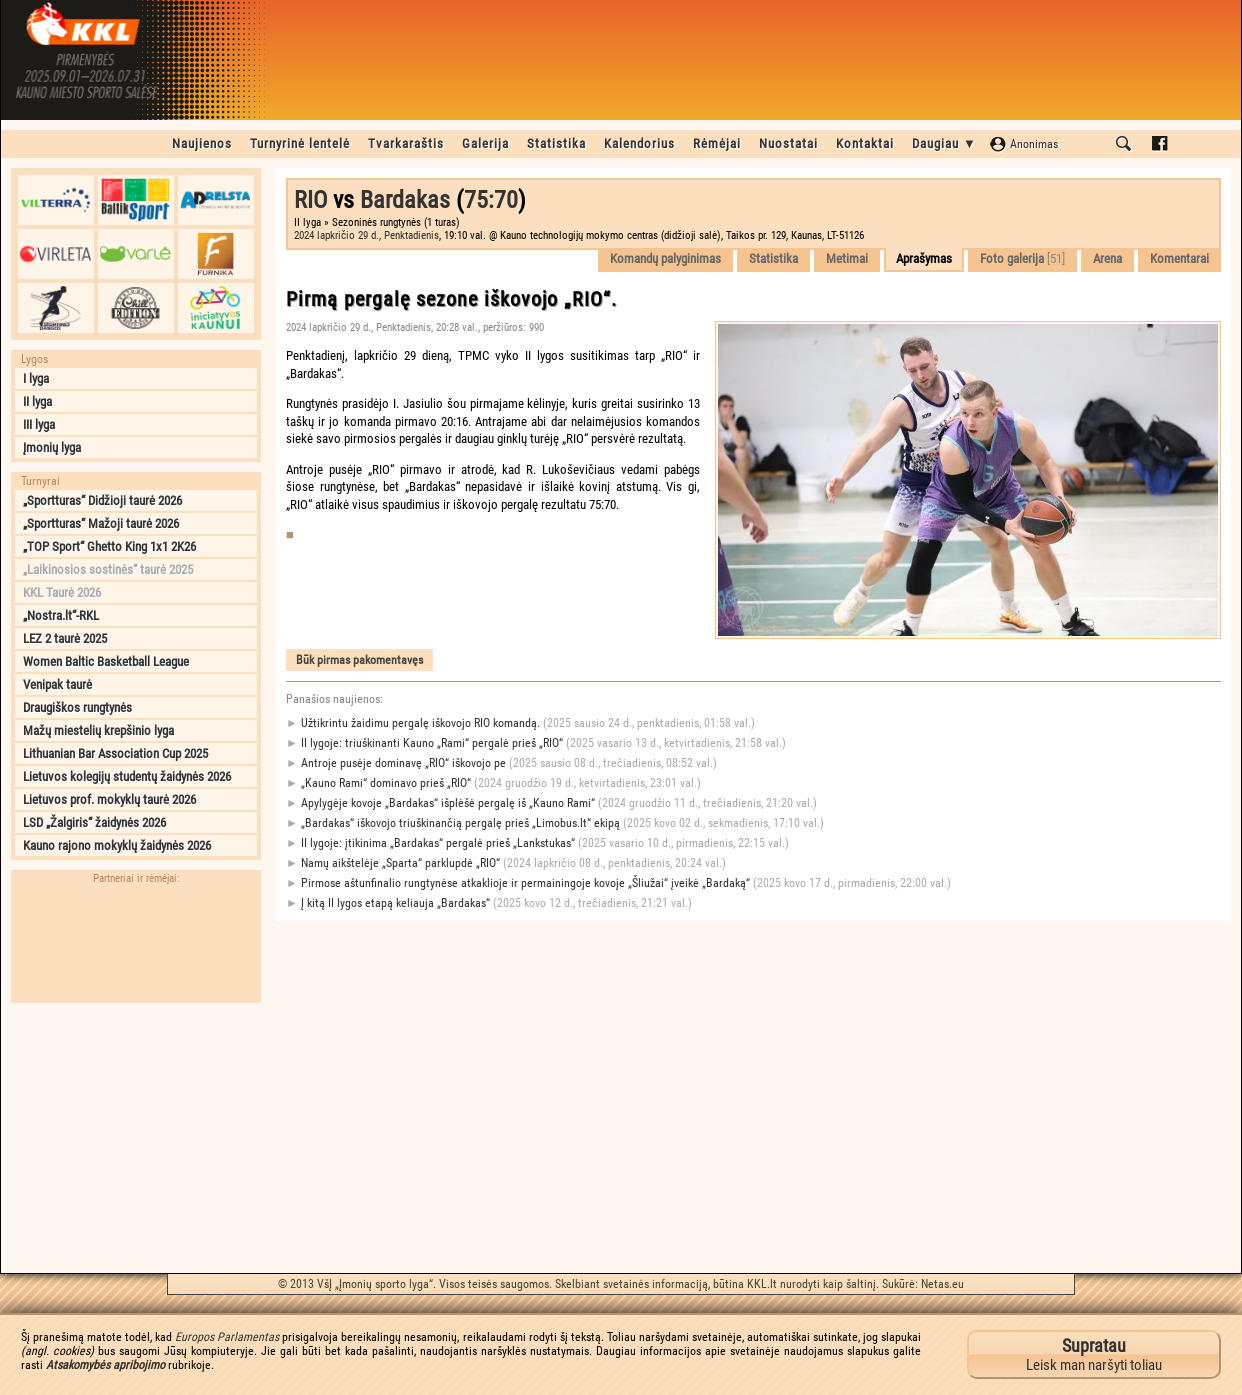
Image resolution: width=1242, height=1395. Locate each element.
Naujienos (202, 143)
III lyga (39, 424)
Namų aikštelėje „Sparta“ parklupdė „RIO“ (506, 863)
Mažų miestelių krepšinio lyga (98, 730)
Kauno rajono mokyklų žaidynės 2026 (117, 845)
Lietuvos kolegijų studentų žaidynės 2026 (127, 776)
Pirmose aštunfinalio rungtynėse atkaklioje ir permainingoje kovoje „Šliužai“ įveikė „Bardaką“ (618, 883)
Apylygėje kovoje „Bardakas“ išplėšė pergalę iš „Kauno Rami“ (551, 803)
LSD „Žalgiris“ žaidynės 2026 (94, 822)
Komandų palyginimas (665, 258)
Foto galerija (1022, 258)
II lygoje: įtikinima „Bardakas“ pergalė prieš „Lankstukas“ (537, 843)
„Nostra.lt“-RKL (61, 615)
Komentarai (1179, 258)
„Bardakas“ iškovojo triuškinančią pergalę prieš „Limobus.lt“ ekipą (555, 823)
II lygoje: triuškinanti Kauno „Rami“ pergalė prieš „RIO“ (536, 743)
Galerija (485, 143)
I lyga (36, 378)
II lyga (37, 401)
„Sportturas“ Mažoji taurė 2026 (101, 523)
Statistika (556, 143)
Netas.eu (942, 1284)
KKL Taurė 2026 (62, 592)
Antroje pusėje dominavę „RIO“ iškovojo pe (501, 763)
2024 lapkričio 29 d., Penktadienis (366, 235)
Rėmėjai (717, 143)
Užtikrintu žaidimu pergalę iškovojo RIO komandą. (520, 723)
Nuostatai (788, 143)
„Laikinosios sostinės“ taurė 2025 (108, 569)
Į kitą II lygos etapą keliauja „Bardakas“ (489, 903)
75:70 (491, 200)
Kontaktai (865, 143)
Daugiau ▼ (944, 143)
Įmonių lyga (52, 447)
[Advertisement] (136, 1138)
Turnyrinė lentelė (300, 143)
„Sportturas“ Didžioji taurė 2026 (102, 500)
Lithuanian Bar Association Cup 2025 (115, 753)
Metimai (847, 258)
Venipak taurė (57, 684)
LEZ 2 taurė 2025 (65, 638)
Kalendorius (639, 143)
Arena (1107, 258)
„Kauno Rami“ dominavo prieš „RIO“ (493, 783)
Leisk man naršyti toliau (1094, 1354)
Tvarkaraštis (406, 143)
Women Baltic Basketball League (106, 661)
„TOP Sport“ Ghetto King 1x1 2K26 (109, 546)
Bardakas (405, 200)
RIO (310, 200)
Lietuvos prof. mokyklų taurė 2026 (109, 799)
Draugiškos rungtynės (77, 707)
